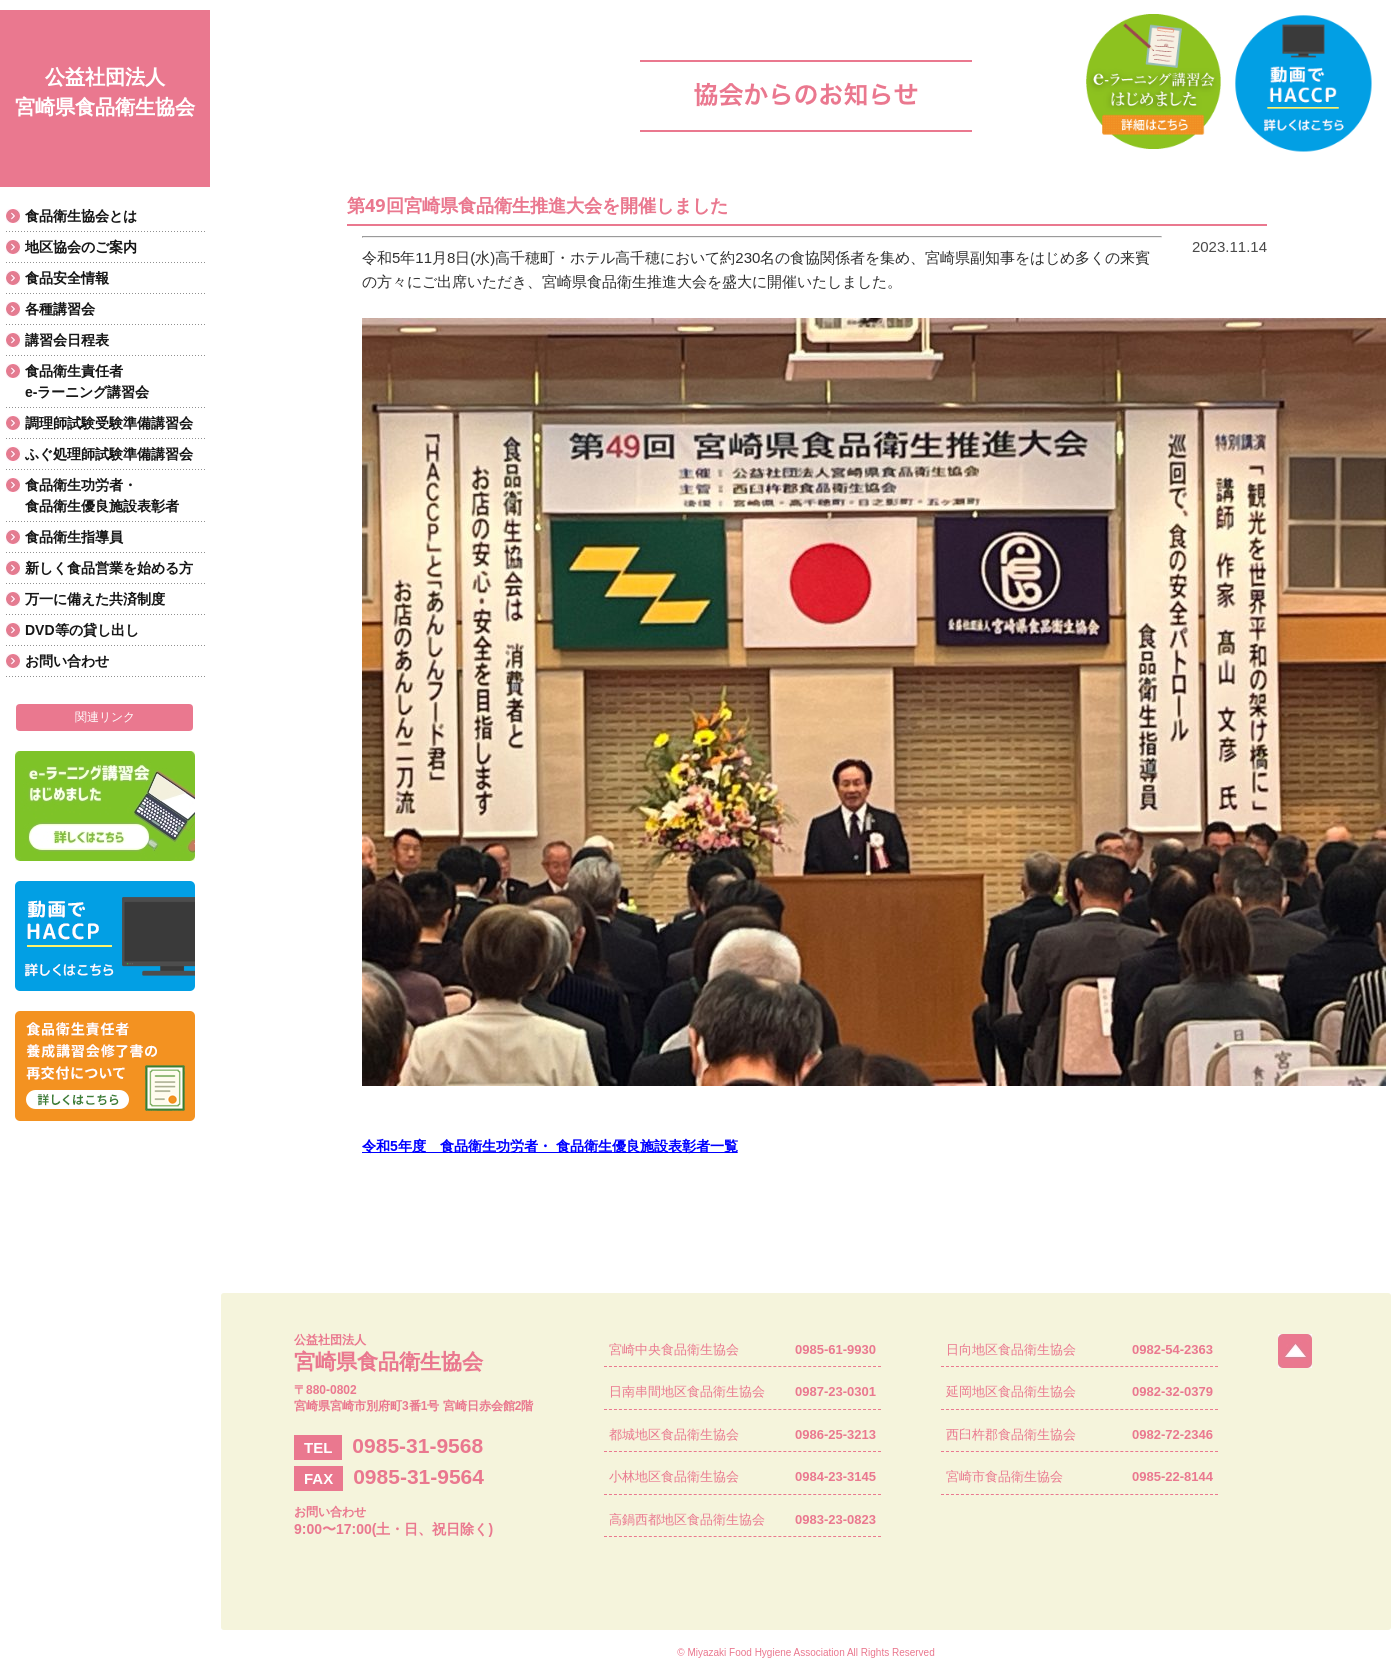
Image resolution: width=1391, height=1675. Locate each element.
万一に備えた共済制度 (95, 599)
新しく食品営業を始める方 (109, 568)
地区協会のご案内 (81, 247)
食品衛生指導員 (74, 537)
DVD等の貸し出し (82, 630)
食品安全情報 (67, 278)
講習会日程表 (67, 340)
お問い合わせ (67, 661)
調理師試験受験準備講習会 (109, 423)
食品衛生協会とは (81, 216)
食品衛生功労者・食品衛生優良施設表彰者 (102, 495)
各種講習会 (60, 309)
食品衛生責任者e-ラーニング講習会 (87, 381)
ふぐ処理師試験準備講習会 (109, 454)
